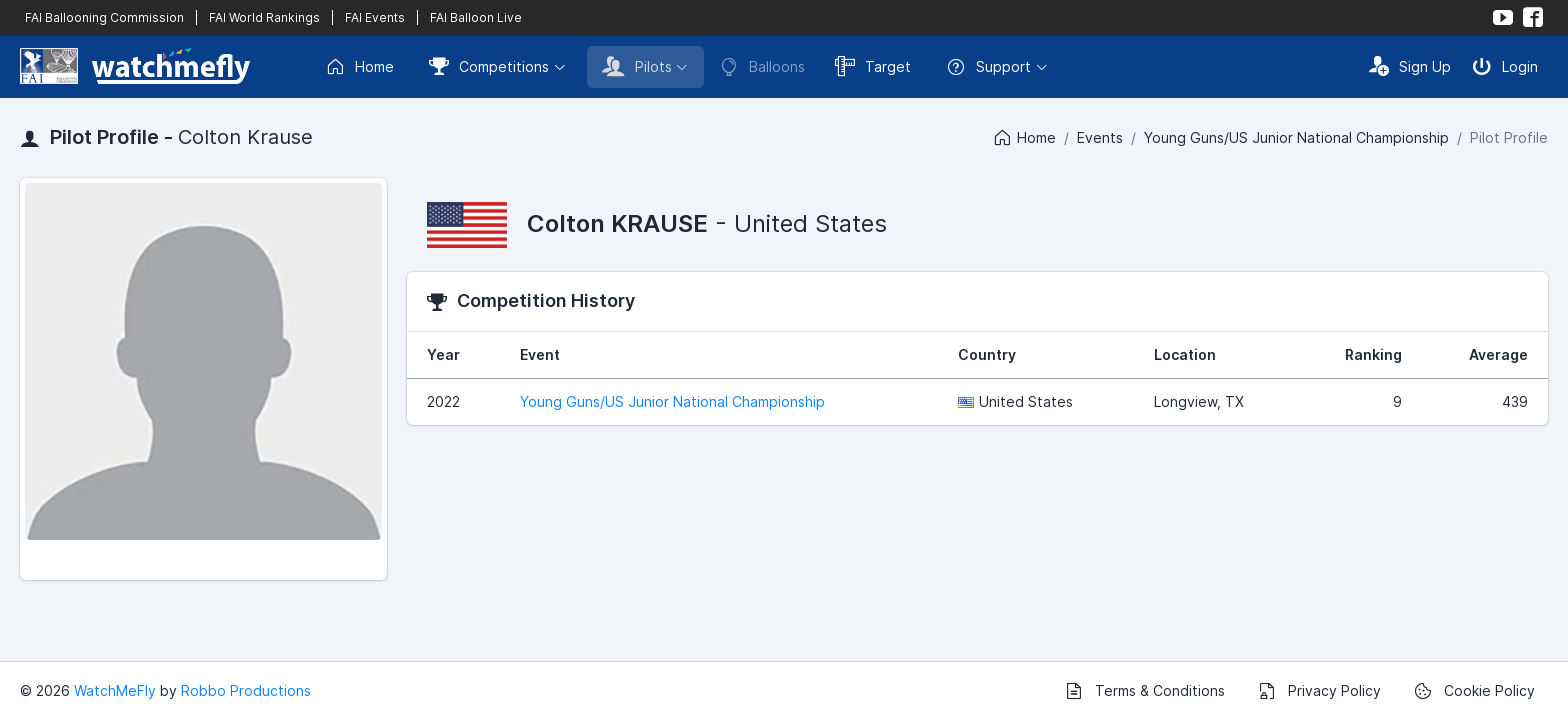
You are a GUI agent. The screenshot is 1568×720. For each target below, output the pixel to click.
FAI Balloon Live (476, 17)
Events (1100, 137)
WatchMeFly (115, 690)
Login (1505, 66)
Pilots (637, 66)
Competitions (489, 66)
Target (873, 66)
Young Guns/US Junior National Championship (1296, 137)
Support (988, 67)
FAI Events (375, 17)
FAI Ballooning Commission (104, 17)
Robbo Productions (246, 690)
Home (359, 67)
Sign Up (1410, 66)
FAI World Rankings (264, 17)
